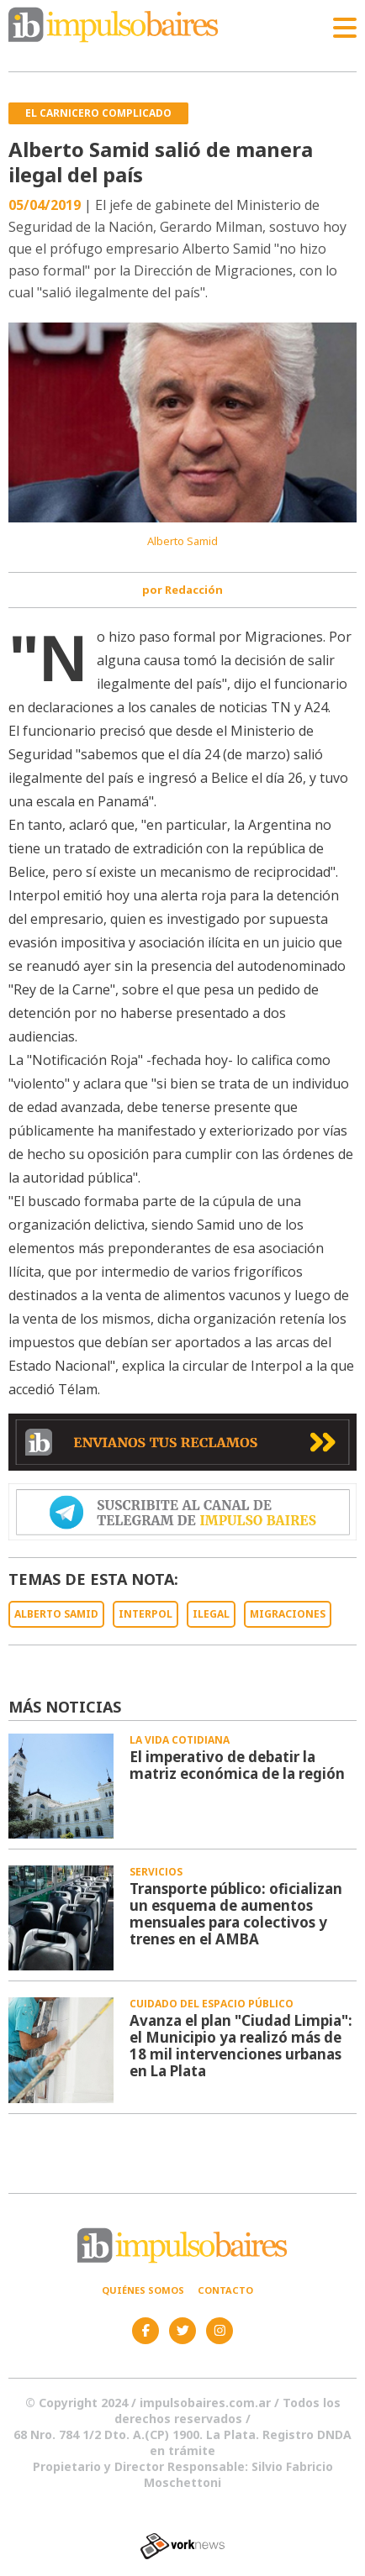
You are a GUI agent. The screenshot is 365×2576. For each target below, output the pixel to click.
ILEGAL (211, 1614)
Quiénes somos (143, 2290)
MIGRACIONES (287, 1614)
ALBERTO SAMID (56, 1614)
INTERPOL (145, 1614)
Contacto (225, 2290)
